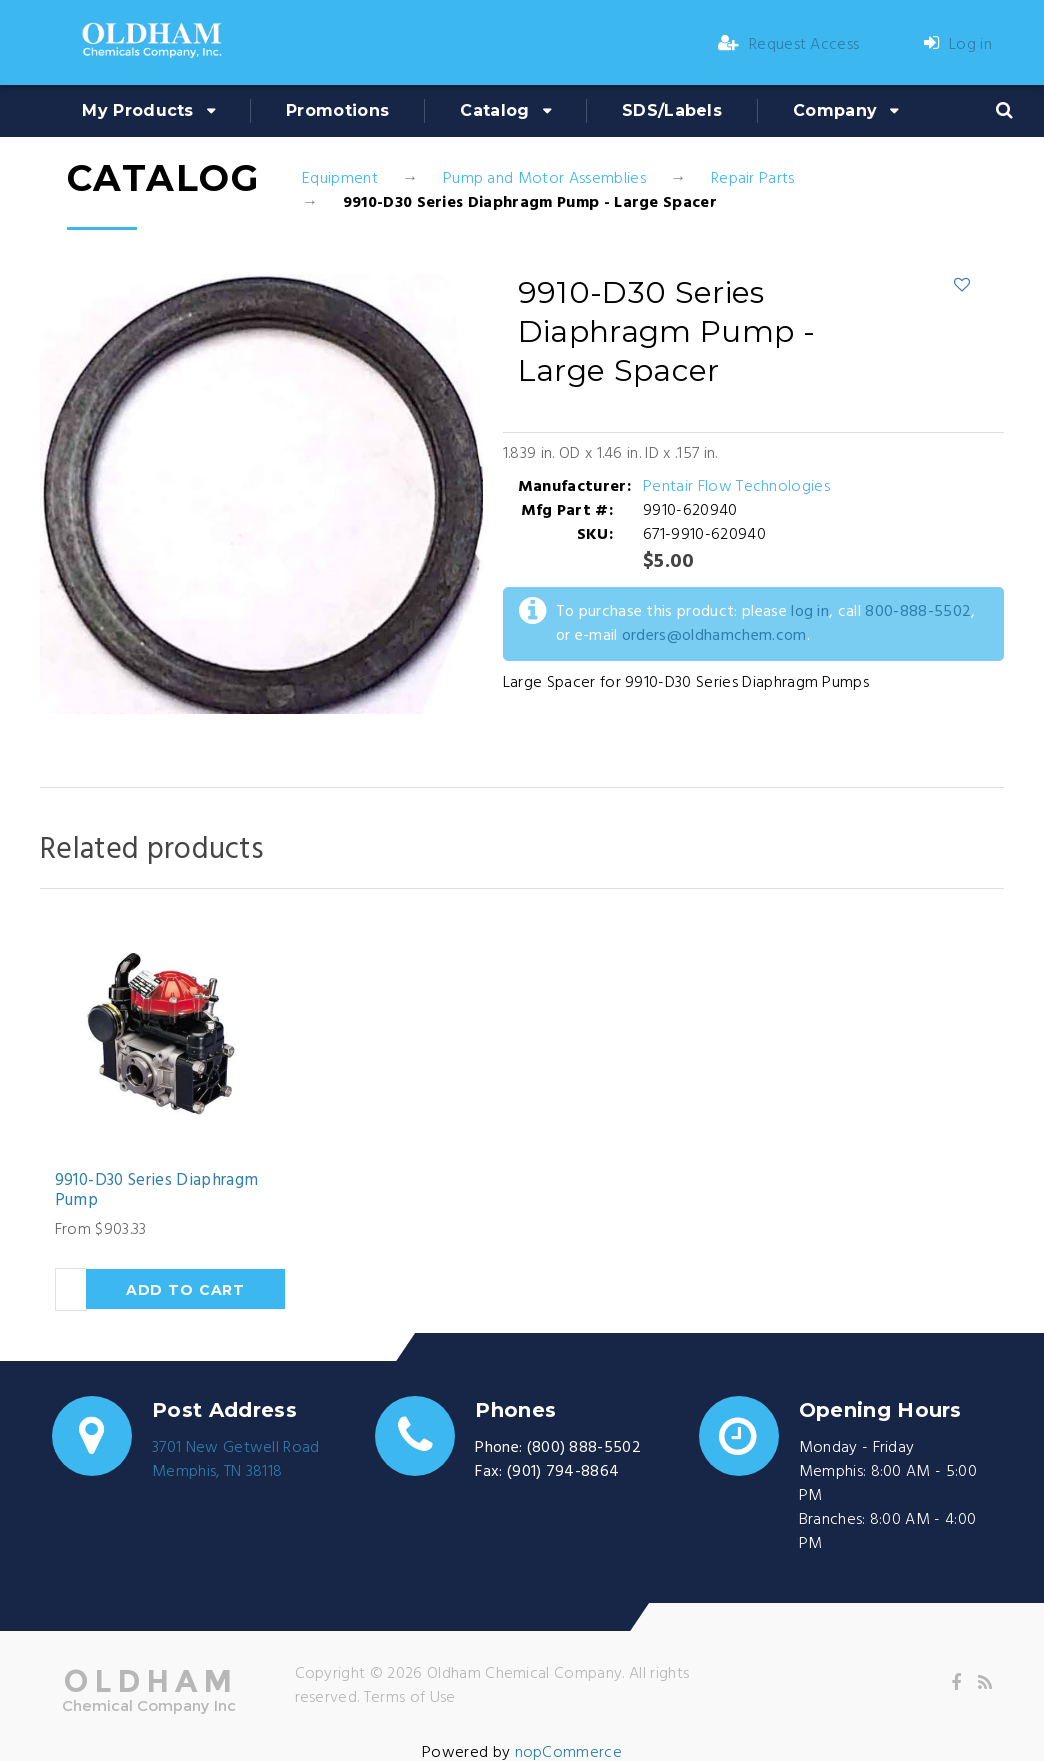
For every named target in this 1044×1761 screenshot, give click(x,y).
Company (835, 110)
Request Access (789, 45)
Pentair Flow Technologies (736, 487)
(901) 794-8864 (563, 1472)
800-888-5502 (918, 612)
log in (810, 612)
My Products (138, 110)
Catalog (494, 110)
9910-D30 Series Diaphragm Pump (157, 1191)
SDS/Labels (672, 110)
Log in (958, 45)
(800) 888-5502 (584, 1448)
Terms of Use (410, 1698)
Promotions (337, 110)
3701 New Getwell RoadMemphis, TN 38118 (236, 1460)
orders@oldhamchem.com (714, 636)
